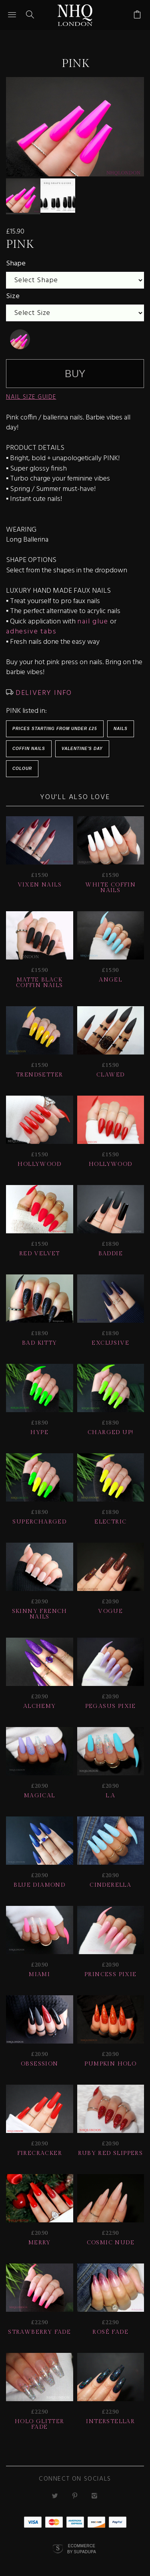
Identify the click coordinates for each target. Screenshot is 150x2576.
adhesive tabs (31, 628)
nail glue (92, 618)
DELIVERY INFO (42, 689)
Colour (22, 765)
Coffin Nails (28, 745)
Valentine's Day (82, 745)
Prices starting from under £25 (54, 725)
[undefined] (20, 336)
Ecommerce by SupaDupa (81, 2545)
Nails (121, 725)
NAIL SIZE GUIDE (31, 393)
